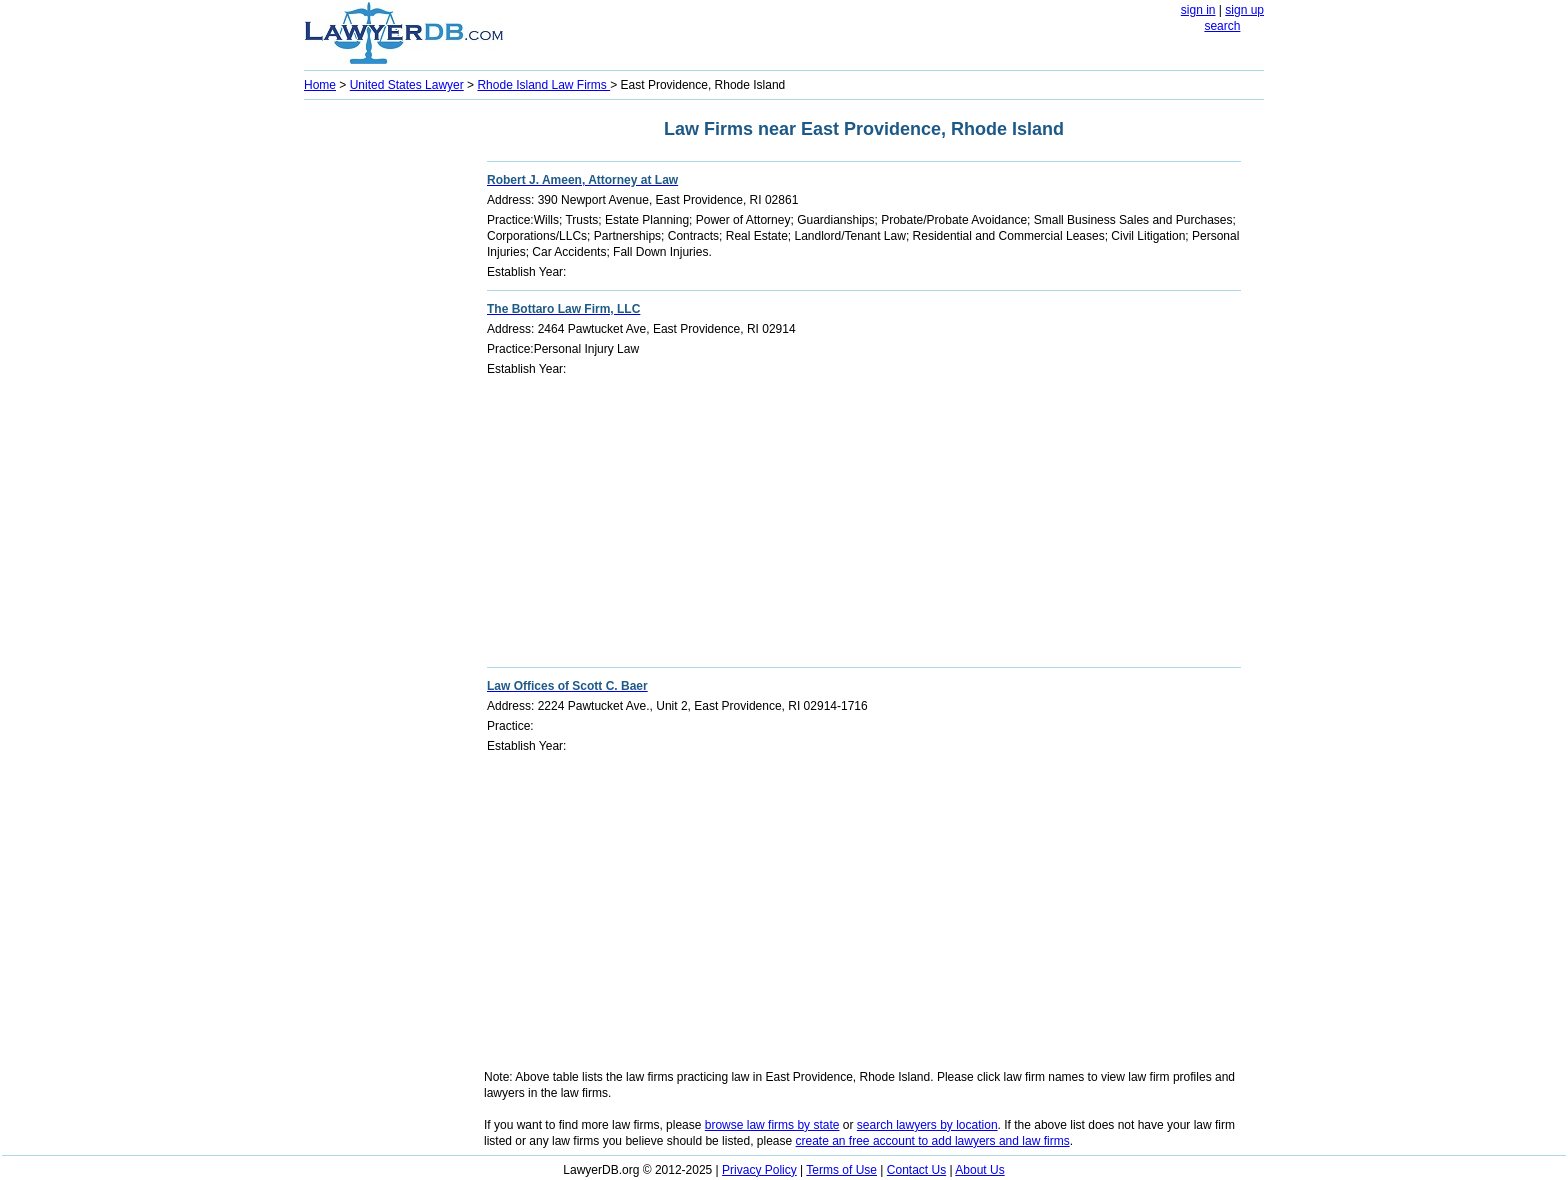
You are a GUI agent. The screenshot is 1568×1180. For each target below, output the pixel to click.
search (1222, 26)
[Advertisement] (384, 406)
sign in (1198, 10)
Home (320, 85)
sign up (1244, 10)
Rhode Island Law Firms (543, 85)
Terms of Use (841, 1170)
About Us (979, 1170)
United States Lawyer (407, 85)
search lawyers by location (927, 1125)
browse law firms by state (772, 1125)
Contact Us (916, 1170)
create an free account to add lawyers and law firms (933, 1141)
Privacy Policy (759, 1170)
